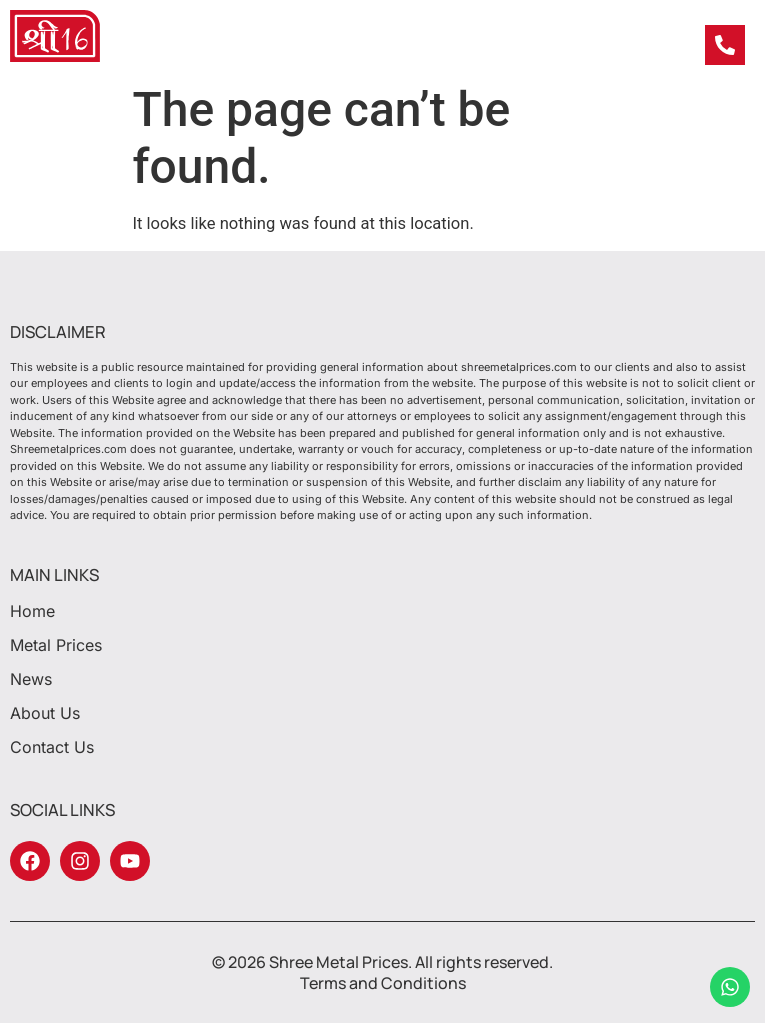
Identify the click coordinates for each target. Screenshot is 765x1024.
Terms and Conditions (383, 983)
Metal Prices (61, 645)
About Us (45, 713)
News (36, 679)
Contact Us (52, 747)
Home (32, 611)
